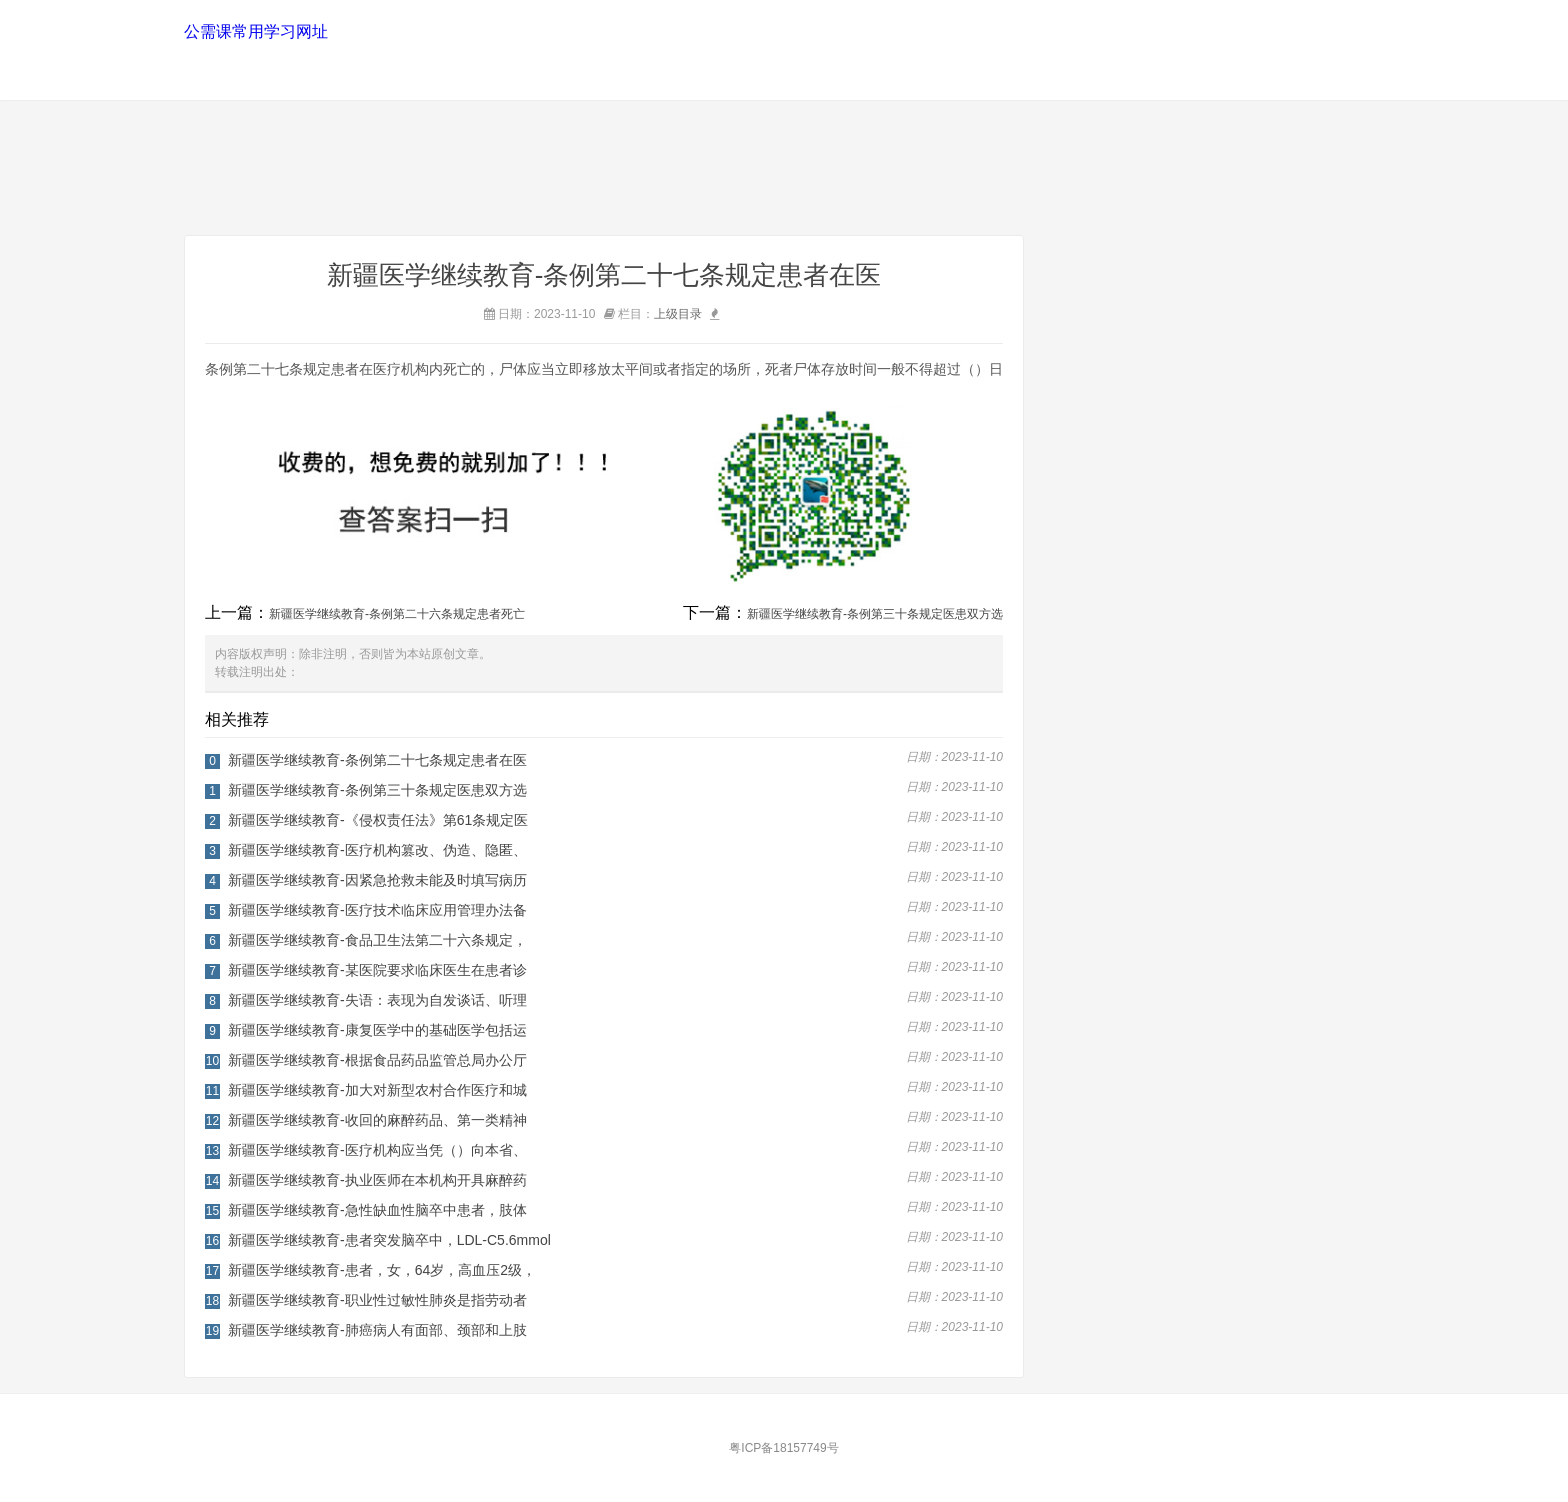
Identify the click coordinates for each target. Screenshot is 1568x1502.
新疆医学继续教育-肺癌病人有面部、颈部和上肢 (377, 1330)
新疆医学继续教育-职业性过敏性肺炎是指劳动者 (377, 1300)
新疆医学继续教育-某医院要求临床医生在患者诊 (377, 970)
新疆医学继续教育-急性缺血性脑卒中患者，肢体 (377, 1210)
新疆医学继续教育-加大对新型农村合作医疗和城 (377, 1090)
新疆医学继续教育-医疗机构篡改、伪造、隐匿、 (377, 850)
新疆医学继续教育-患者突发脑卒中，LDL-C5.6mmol (389, 1240)
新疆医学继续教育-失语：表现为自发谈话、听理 (377, 1000)
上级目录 (678, 314)
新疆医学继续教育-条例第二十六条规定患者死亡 (397, 614)
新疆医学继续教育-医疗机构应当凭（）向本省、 (377, 1150)
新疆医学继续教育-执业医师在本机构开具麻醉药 (377, 1180)
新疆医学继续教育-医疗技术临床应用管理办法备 (377, 910)
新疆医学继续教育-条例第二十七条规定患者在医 (377, 760)
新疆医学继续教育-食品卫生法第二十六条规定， (377, 940)
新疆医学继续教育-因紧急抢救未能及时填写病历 (377, 880)
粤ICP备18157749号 (783, 1448)
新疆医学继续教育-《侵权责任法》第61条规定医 (378, 820)
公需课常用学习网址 (255, 31)
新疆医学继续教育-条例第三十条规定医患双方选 (875, 614)
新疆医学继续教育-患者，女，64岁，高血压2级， (382, 1270)
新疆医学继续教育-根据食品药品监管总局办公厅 (377, 1060)
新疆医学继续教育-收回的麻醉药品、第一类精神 (377, 1120)
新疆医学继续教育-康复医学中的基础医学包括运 (377, 1030)
